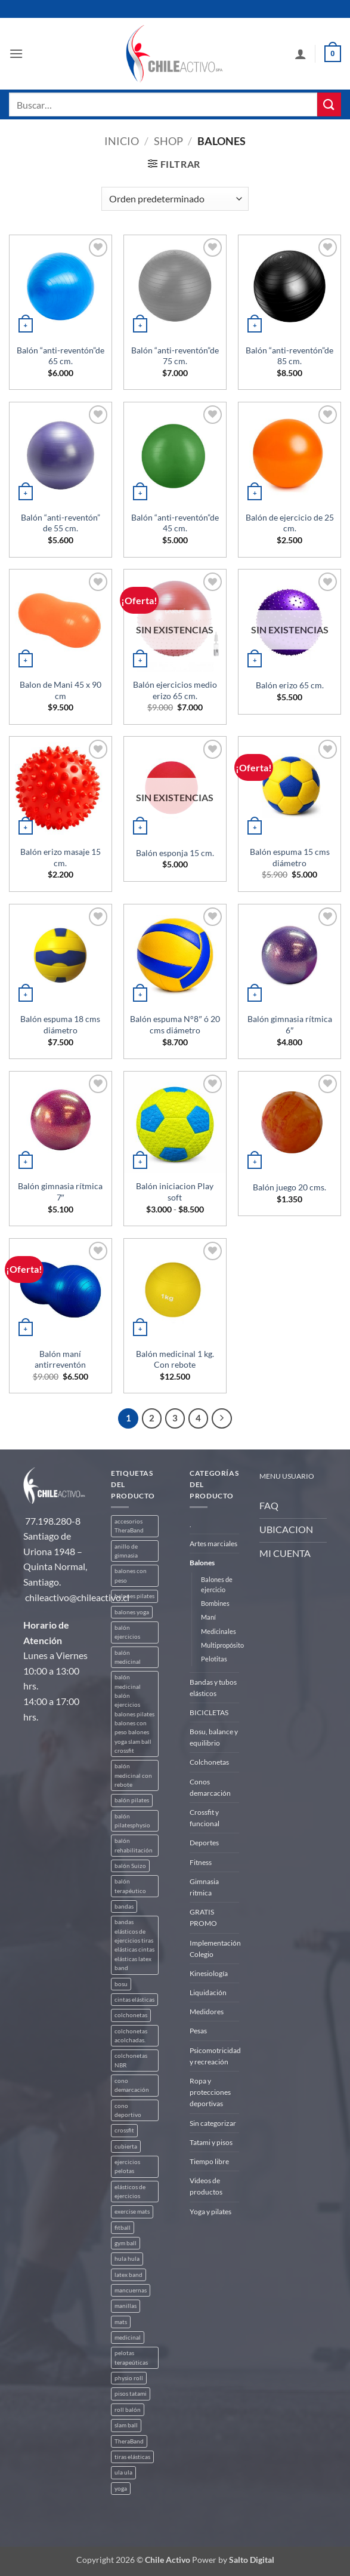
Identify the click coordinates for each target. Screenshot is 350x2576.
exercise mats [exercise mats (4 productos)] (132, 2211)
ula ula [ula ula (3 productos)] (123, 2472)
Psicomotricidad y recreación (215, 2056)
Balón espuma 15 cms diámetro (290, 857)
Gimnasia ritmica (204, 1887)
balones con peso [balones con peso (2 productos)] (130, 1575)
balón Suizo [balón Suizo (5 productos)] (130, 1866)
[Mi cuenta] (300, 54)
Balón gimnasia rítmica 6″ (289, 1024)
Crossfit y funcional (204, 1818)
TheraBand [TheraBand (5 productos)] (129, 2441)
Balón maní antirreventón (60, 1359)
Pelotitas (214, 1659)
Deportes (204, 1842)
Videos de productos (206, 2186)
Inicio (121, 140)
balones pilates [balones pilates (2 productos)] (134, 1596)
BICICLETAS (209, 1712)
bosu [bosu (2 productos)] (121, 1984)
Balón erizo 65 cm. (290, 685)
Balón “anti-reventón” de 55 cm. (60, 523)
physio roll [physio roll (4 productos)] (128, 2378)
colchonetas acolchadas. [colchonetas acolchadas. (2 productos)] (130, 2035)
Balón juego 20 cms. (289, 1187)
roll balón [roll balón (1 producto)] (127, 2409)
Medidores (207, 2011)
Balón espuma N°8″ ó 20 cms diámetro (174, 1024)
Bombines (215, 1603)
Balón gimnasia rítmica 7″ (60, 1191)
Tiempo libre (209, 2161)
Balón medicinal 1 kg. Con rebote (175, 1359)
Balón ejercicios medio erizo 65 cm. (175, 690)
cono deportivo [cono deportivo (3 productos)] (127, 2110)
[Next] (222, 1418)
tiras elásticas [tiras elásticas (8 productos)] (132, 2457)
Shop (168, 140)
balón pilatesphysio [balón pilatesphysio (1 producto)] (132, 1821)
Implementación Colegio (215, 1948)
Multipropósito (222, 1645)
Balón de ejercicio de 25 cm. (290, 523)
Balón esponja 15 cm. (175, 853)
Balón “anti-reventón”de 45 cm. (175, 523)
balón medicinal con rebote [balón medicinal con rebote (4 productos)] (133, 1775)
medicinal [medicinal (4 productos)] (127, 2337)
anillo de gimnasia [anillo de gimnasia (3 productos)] (126, 1551)
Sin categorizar (213, 2123)
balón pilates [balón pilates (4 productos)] (131, 1800)
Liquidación (208, 1992)
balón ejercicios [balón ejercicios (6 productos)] (127, 1632)
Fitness (201, 1862)
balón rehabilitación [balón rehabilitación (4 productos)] (133, 1845)
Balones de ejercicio (217, 1584)
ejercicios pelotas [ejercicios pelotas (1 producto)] (127, 2166)
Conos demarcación (210, 1787)
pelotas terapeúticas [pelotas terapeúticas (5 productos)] (131, 2357)
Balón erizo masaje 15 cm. (60, 857)
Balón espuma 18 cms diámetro (60, 1024)
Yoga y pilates (210, 2211)
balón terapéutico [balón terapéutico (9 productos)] (130, 1886)
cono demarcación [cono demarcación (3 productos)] (131, 2085)
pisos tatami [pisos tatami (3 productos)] (130, 2393)
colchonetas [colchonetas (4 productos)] (130, 2015)
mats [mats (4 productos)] (120, 2322)
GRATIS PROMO (203, 1917)
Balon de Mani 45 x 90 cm (60, 690)
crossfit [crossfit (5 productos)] (124, 2130)
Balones (202, 1562)
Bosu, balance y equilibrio (214, 1737)
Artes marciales (213, 1543)
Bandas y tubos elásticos (213, 1688)
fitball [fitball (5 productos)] (122, 2227)
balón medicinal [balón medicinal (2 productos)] (127, 1657)
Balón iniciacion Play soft (174, 1191)
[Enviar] (329, 104)
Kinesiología (209, 1973)
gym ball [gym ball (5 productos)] (125, 2243)
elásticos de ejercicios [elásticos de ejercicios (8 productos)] (129, 2191)
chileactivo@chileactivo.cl (77, 1597)
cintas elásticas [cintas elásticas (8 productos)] (134, 1999)
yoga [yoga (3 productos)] (120, 2488)
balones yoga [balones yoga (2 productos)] (131, 1612)
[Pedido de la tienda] (174, 199)
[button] (16, 53)
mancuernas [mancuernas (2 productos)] (130, 2290)
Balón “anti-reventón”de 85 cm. (289, 356)
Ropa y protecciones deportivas (210, 2092)
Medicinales (218, 1631)
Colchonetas (209, 1762)
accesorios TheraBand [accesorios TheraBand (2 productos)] (129, 1526)
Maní (208, 1617)
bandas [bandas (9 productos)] (124, 1906)
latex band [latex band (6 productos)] (128, 2275)
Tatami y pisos (211, 2142)
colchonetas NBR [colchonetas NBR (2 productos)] (130, 2060)
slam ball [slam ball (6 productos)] (126, 2425)
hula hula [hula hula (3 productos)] (127, 2258)
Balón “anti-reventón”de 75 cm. (175, 356)
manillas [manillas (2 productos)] (125, 2306)
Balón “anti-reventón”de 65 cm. (60, 356)
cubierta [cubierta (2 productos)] (125, 2146)
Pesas (198, 2030)
